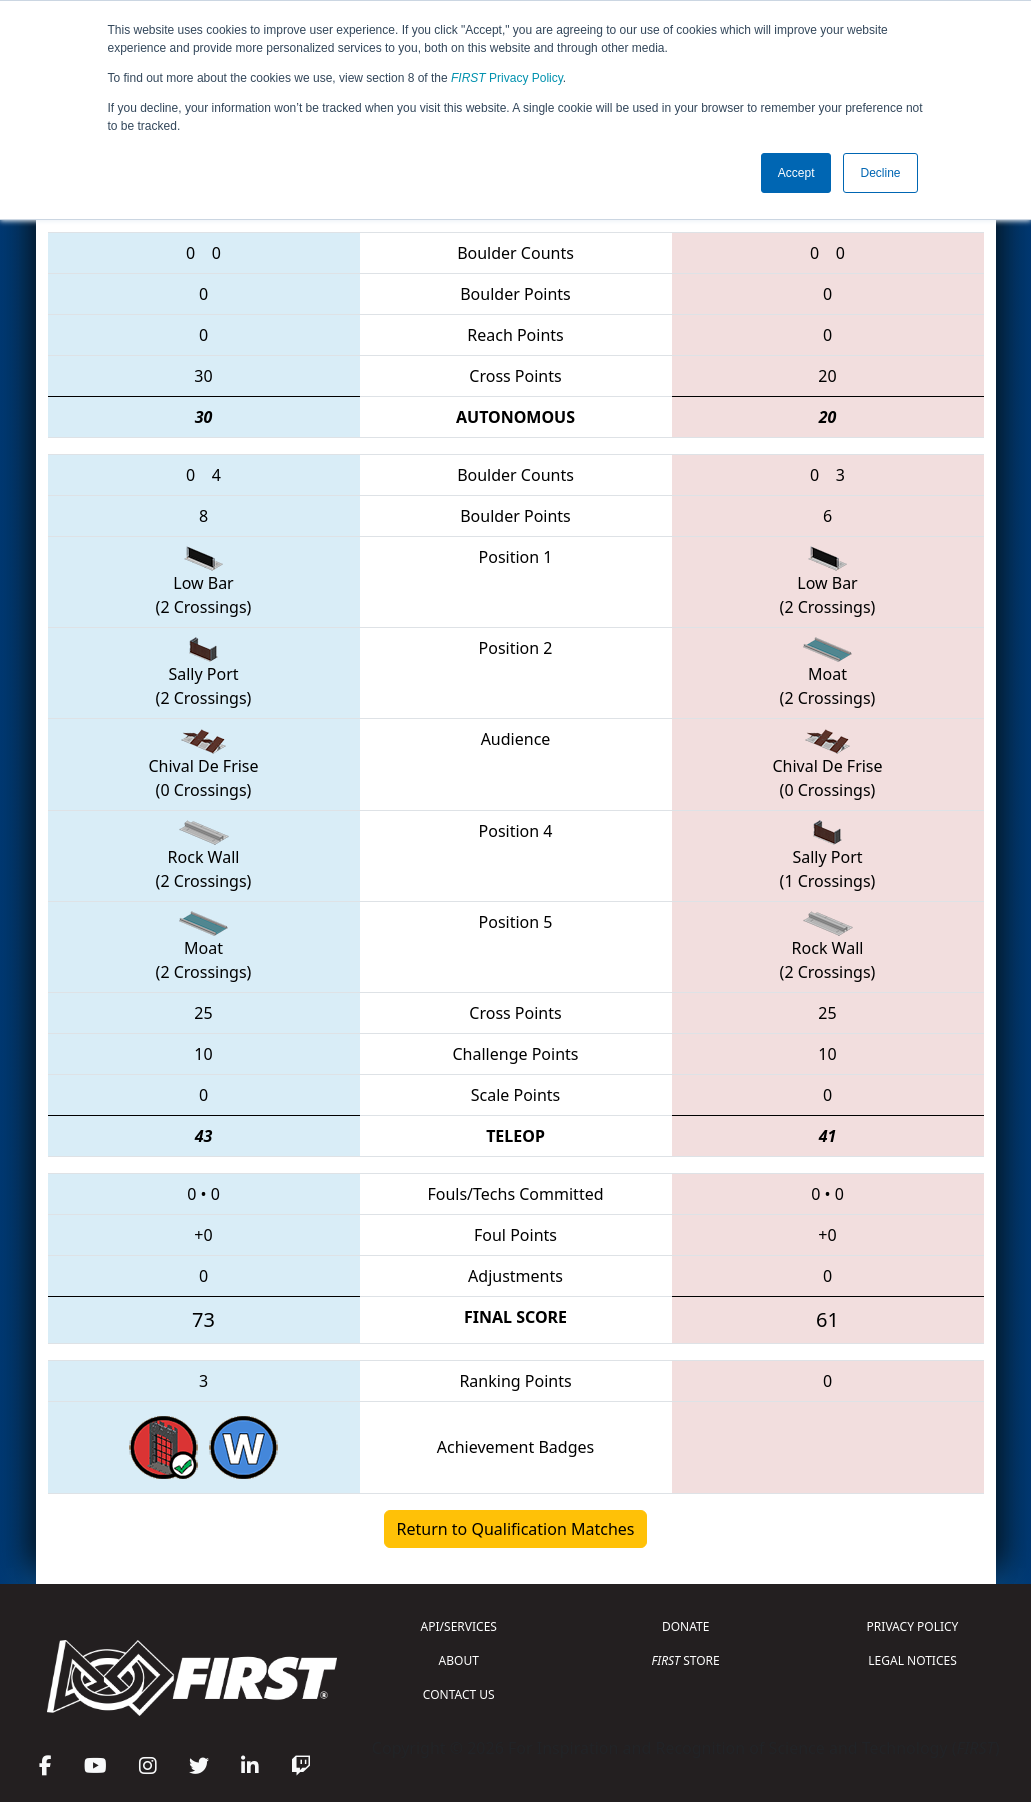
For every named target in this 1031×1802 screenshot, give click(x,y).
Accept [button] (796, 173)
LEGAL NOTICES (912, 1660)
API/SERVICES (459, 1626)
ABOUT (459, 1660)
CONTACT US (459, 1694)
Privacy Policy (507, 78)
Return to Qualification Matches (516, 1529)
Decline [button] (880, 173)
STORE (686, 1660)
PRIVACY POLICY (913, 1626)
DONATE (685, 1626)
